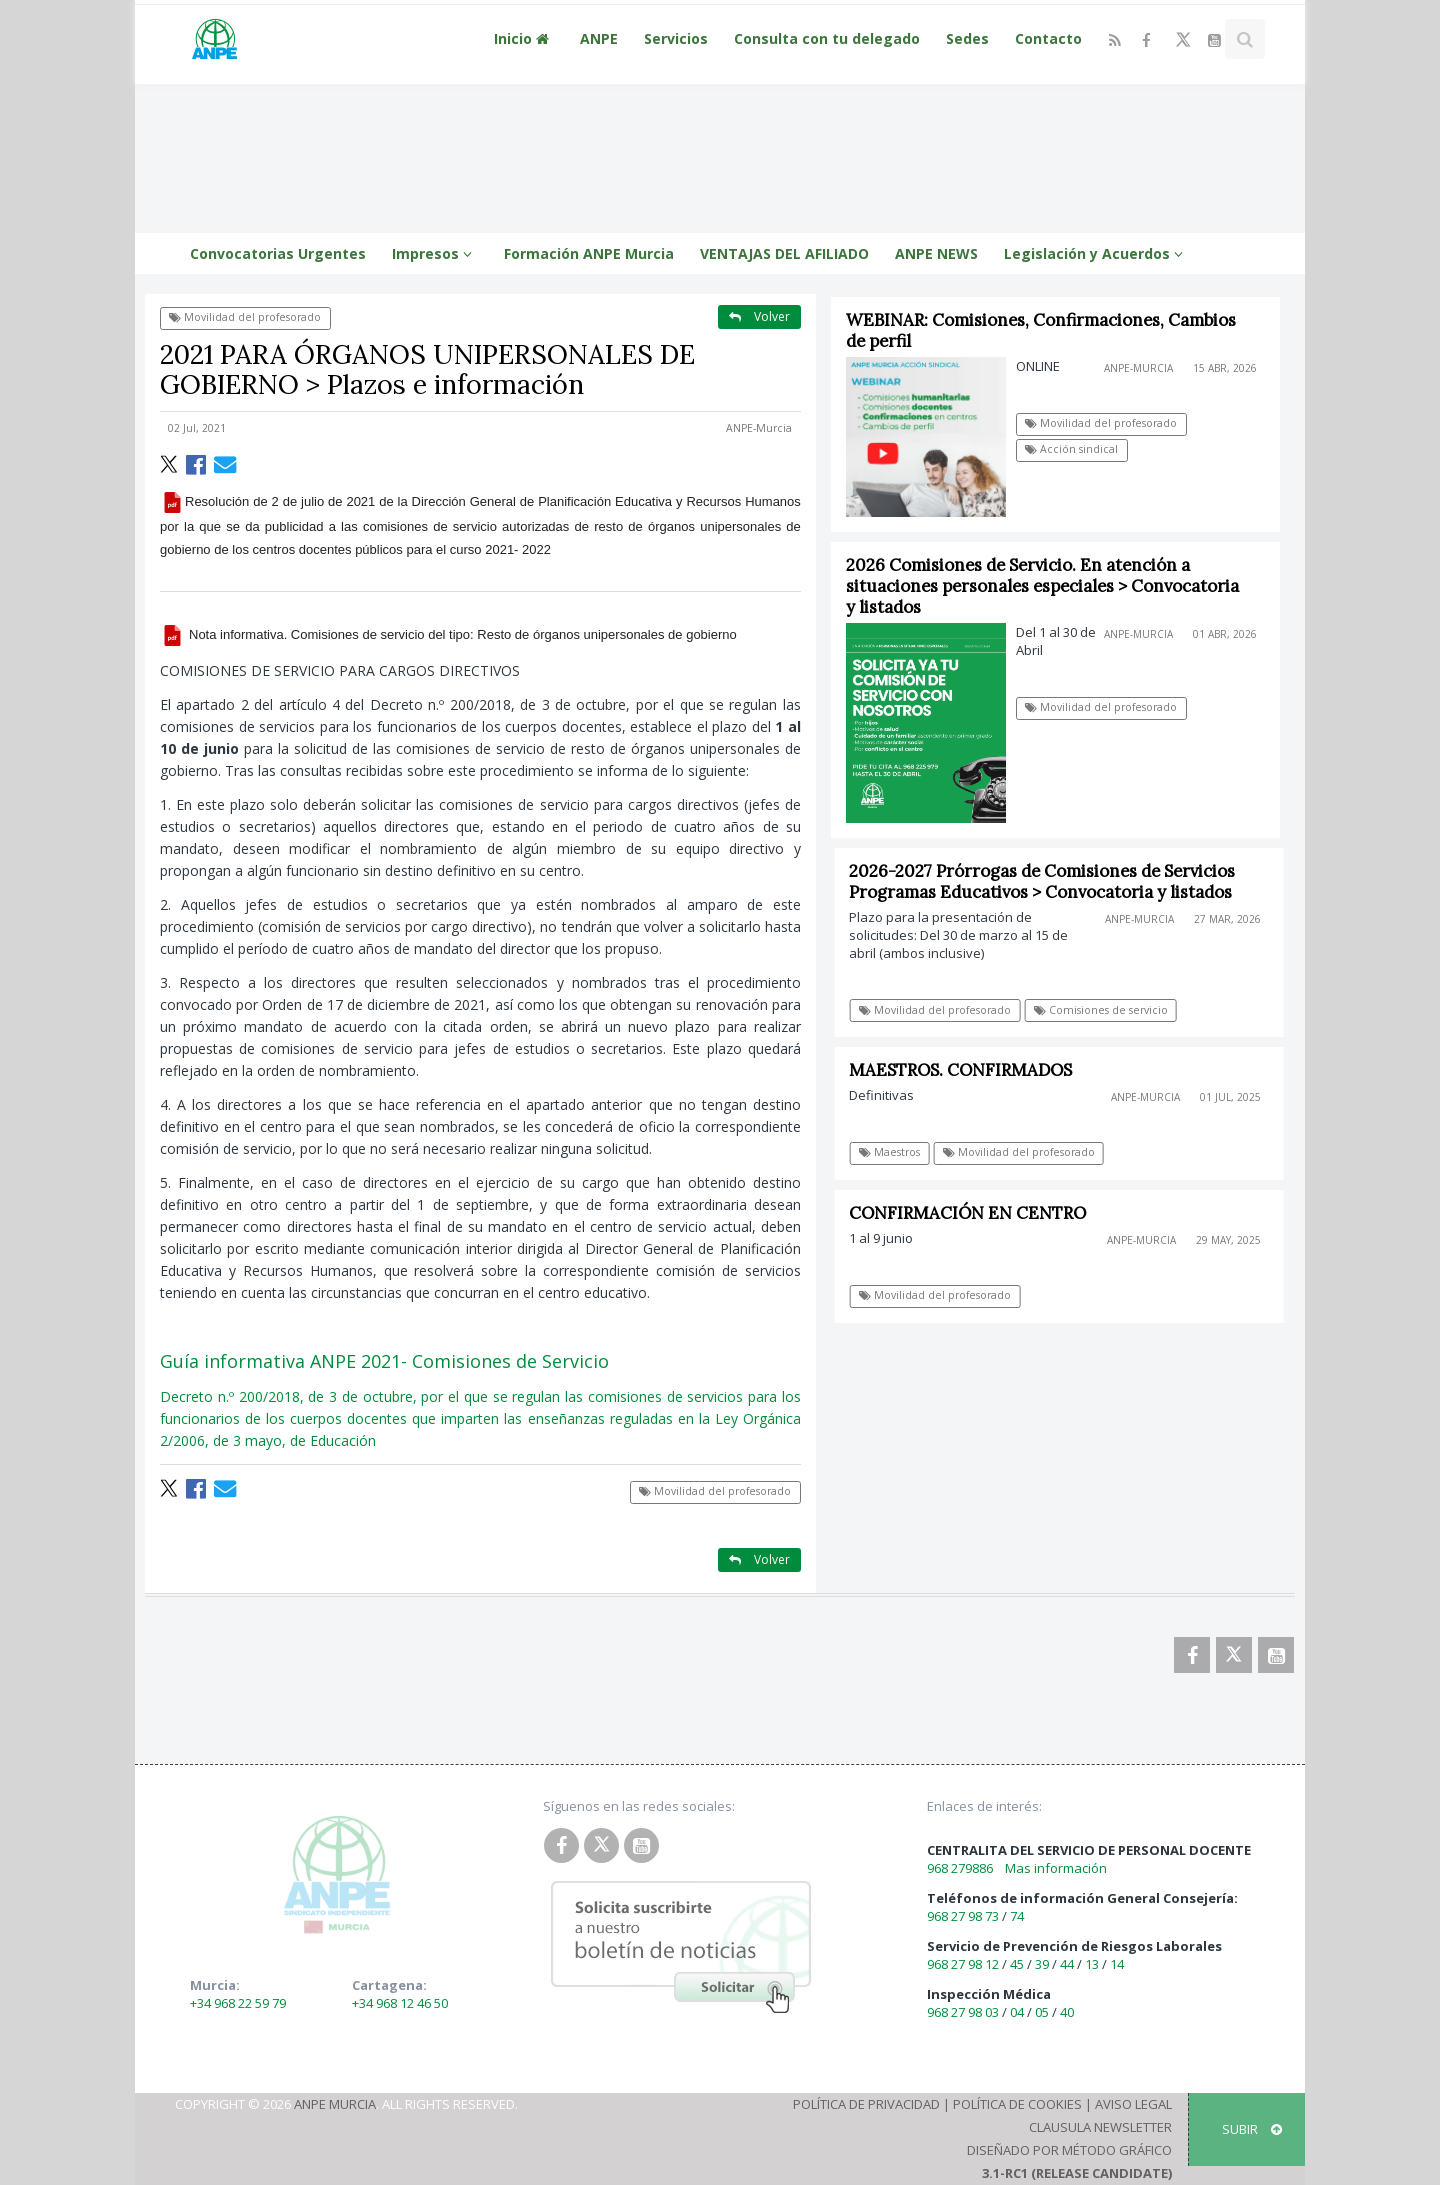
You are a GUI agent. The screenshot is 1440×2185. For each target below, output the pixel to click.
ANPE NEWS (936, 253)
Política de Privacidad (866, 2104)
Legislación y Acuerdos (1096, 253)
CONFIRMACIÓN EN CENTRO (974, 1213)
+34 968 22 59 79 (238, 2003)
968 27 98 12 (963, 1964)
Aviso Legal (1133, 2104)
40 (1067, 2012)
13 (1092, 1964)
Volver (759, 316)
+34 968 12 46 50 (400, 2003)
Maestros (895, 1152)
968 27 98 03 (963, 2012)
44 (1067, 1964)
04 (1017, 2012)
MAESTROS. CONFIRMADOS (967, 1070)
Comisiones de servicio (1107, 1010)
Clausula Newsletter (1100, 2127)
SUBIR (1252, 2129)
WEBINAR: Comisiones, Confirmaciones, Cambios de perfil (1041, 330)
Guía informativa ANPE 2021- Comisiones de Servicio (384, 1361)
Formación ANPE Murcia (589, 253)
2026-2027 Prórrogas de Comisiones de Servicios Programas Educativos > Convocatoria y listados (1049, 881)
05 (1042, 2012)
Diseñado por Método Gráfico (1069, 2150)
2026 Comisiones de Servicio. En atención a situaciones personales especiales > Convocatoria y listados (1042, 586)
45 (1017, 1964)
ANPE (599, 38)
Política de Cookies (1017, 2104)
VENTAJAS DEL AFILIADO (784, 253)
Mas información (1056, 1868)
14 (1117, 1964)
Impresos (435, 253)
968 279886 (960, 1868)
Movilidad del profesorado (245, 317)
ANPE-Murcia (759, 428)
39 (1042, 1964)
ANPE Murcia (335, 2104)
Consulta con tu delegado (827, 38)
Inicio (524, 38)
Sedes (967, 38)
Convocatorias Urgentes (278, 253)
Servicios (676, 38)
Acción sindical (1072, 449)
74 (1017, 1916)
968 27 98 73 (963, 1916)
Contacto (1048, 38)
